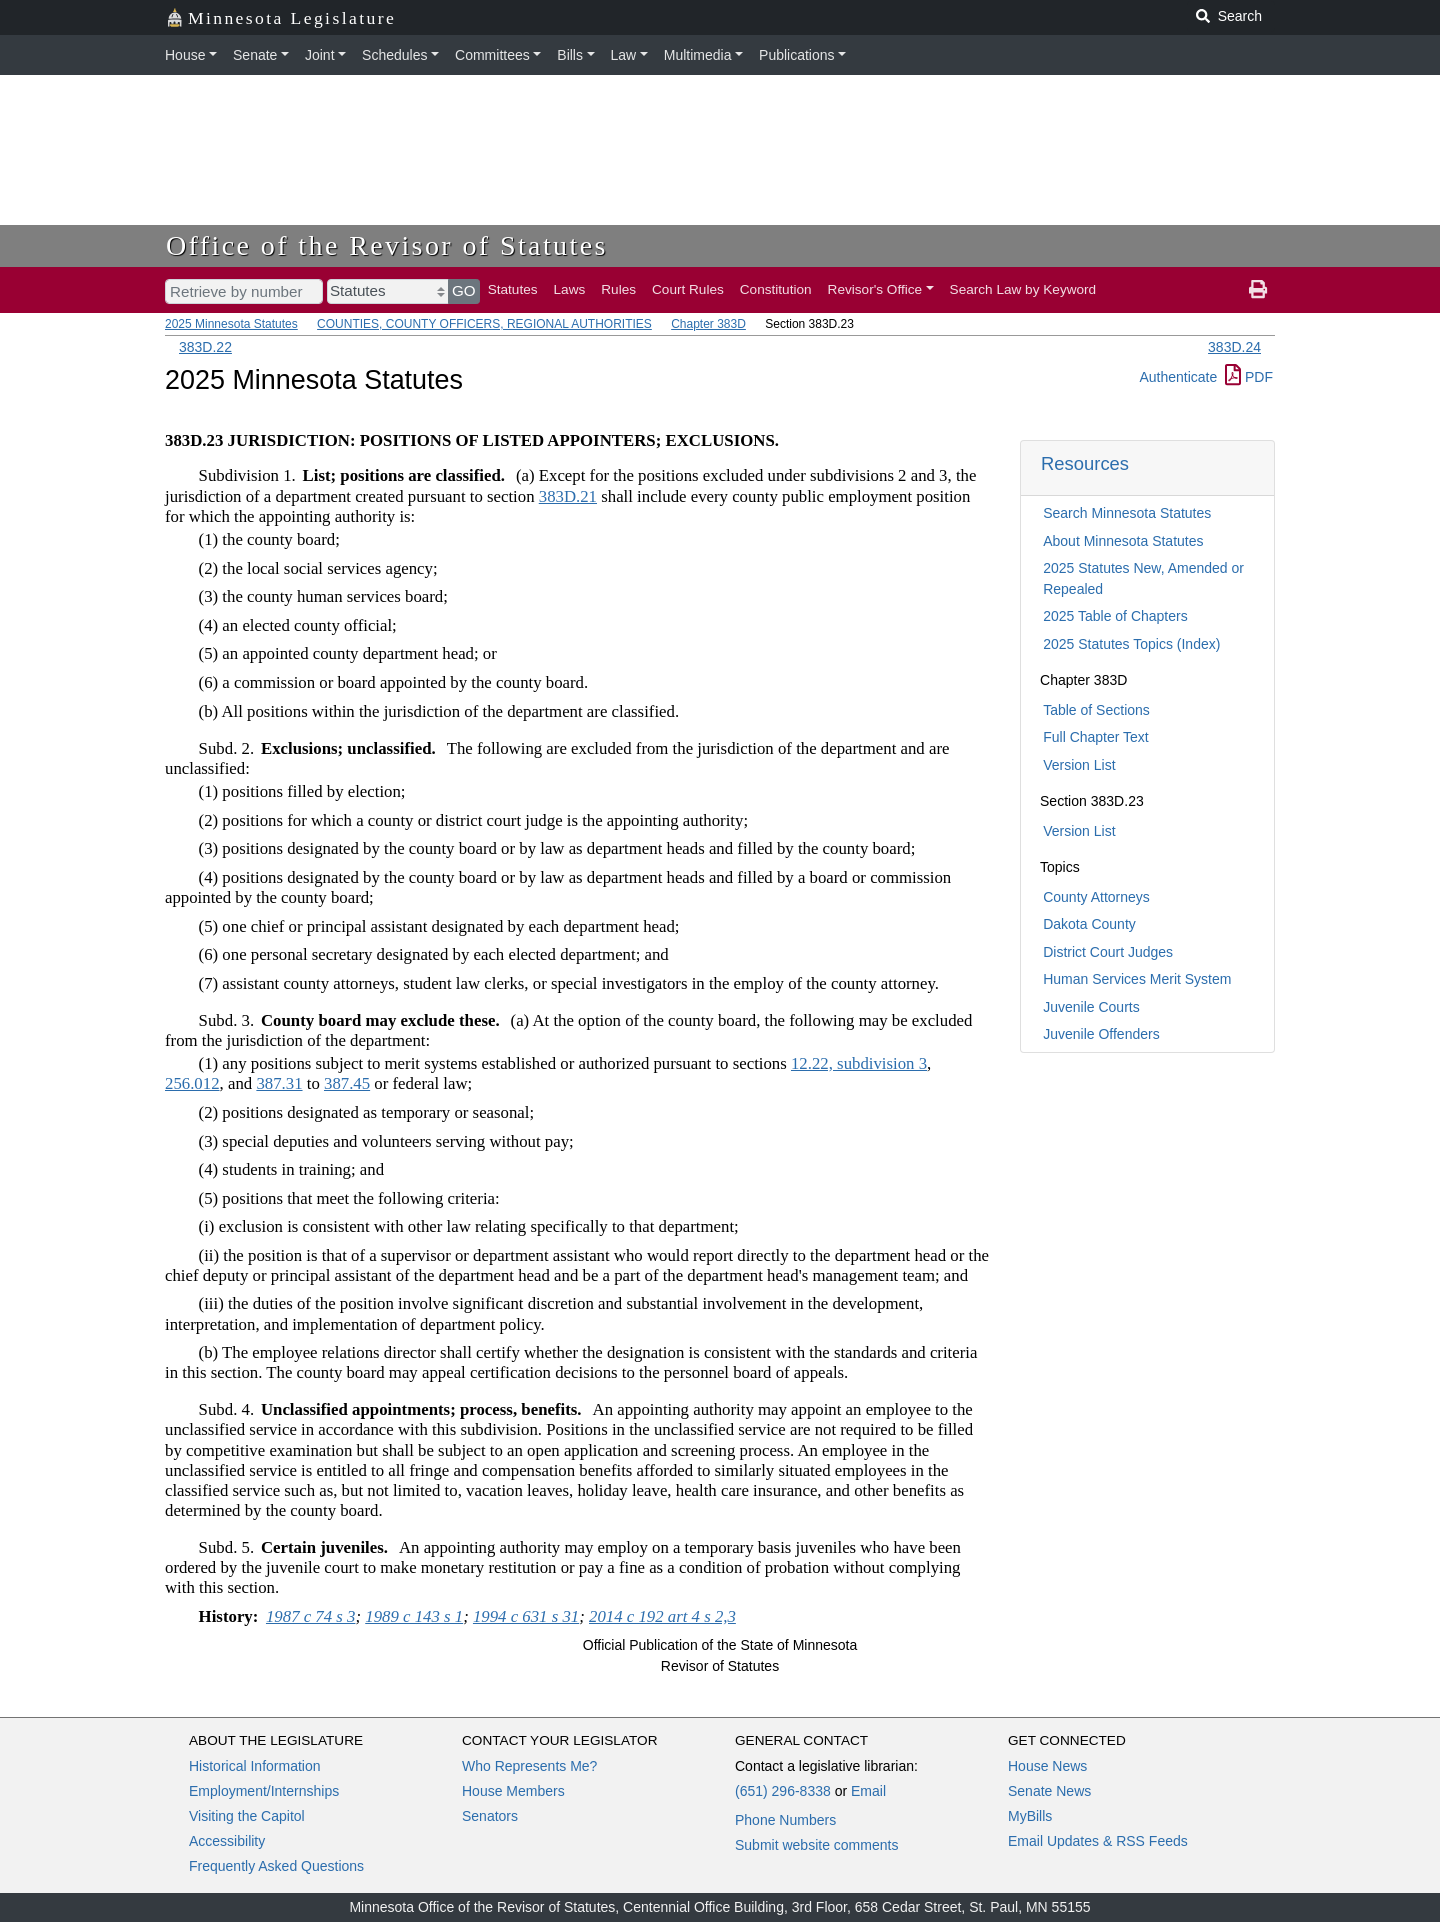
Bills (570, 55)
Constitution (776, 289)
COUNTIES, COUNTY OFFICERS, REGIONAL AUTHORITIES (484, 324)
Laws (570, 289)
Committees (492, 55)
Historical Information (255, 1766)
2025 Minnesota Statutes (231, 324)
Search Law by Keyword (1023, 289)
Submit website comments (816, 1845)
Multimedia (698, 55)
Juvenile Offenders (1101, 1034)
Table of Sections (1096, 710)
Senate (255, 55)
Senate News (1049, 1791)
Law (624, 55)
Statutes (513, 289)
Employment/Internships (264, 1791)
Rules (618, 289)
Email (868, 1791)
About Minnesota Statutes (1123, 541)
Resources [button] (1085, 463)
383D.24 (1234, 347)
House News (1047, 1766)
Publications (797, 55)
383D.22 (205, 347)
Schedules (394, 55)
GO (464, 290)
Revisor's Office (875, 289)
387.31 (279, 1083)
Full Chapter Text (1096, 737)
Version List (1079, 765)
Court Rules (688, 289)
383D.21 (568, 496)
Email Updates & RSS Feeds (1098, 1841)
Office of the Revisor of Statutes (387, 245)
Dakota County (1089, 924)
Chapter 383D (708, 324)
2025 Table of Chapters (1115, 616)
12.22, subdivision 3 (859, 1063)
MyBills (1030, 1816)
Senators (490, 1816)
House (185, 55)
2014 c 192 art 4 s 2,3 (662, 1616)
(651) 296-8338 (783, 1791)
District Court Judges (1108, 952)
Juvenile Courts (1091, 1007)
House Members (513, 1791)
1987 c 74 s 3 (311, 1616)
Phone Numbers (785, 1820)
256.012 (192, 1083)
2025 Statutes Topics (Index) (1131, 644)
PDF (1249, 377)
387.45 (347, 1083)
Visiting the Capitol (247, 1816)
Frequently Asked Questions (276, 1866)
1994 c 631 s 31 (526, 1616)
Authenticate (1178, 377)
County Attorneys (1096, 897)
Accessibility (227, 1841)
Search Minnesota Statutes (1127, 513)
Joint (320, 55)
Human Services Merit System (1137, 979)
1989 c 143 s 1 (414, 1616)
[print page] (1258, 290)
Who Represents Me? (529, 1766)
